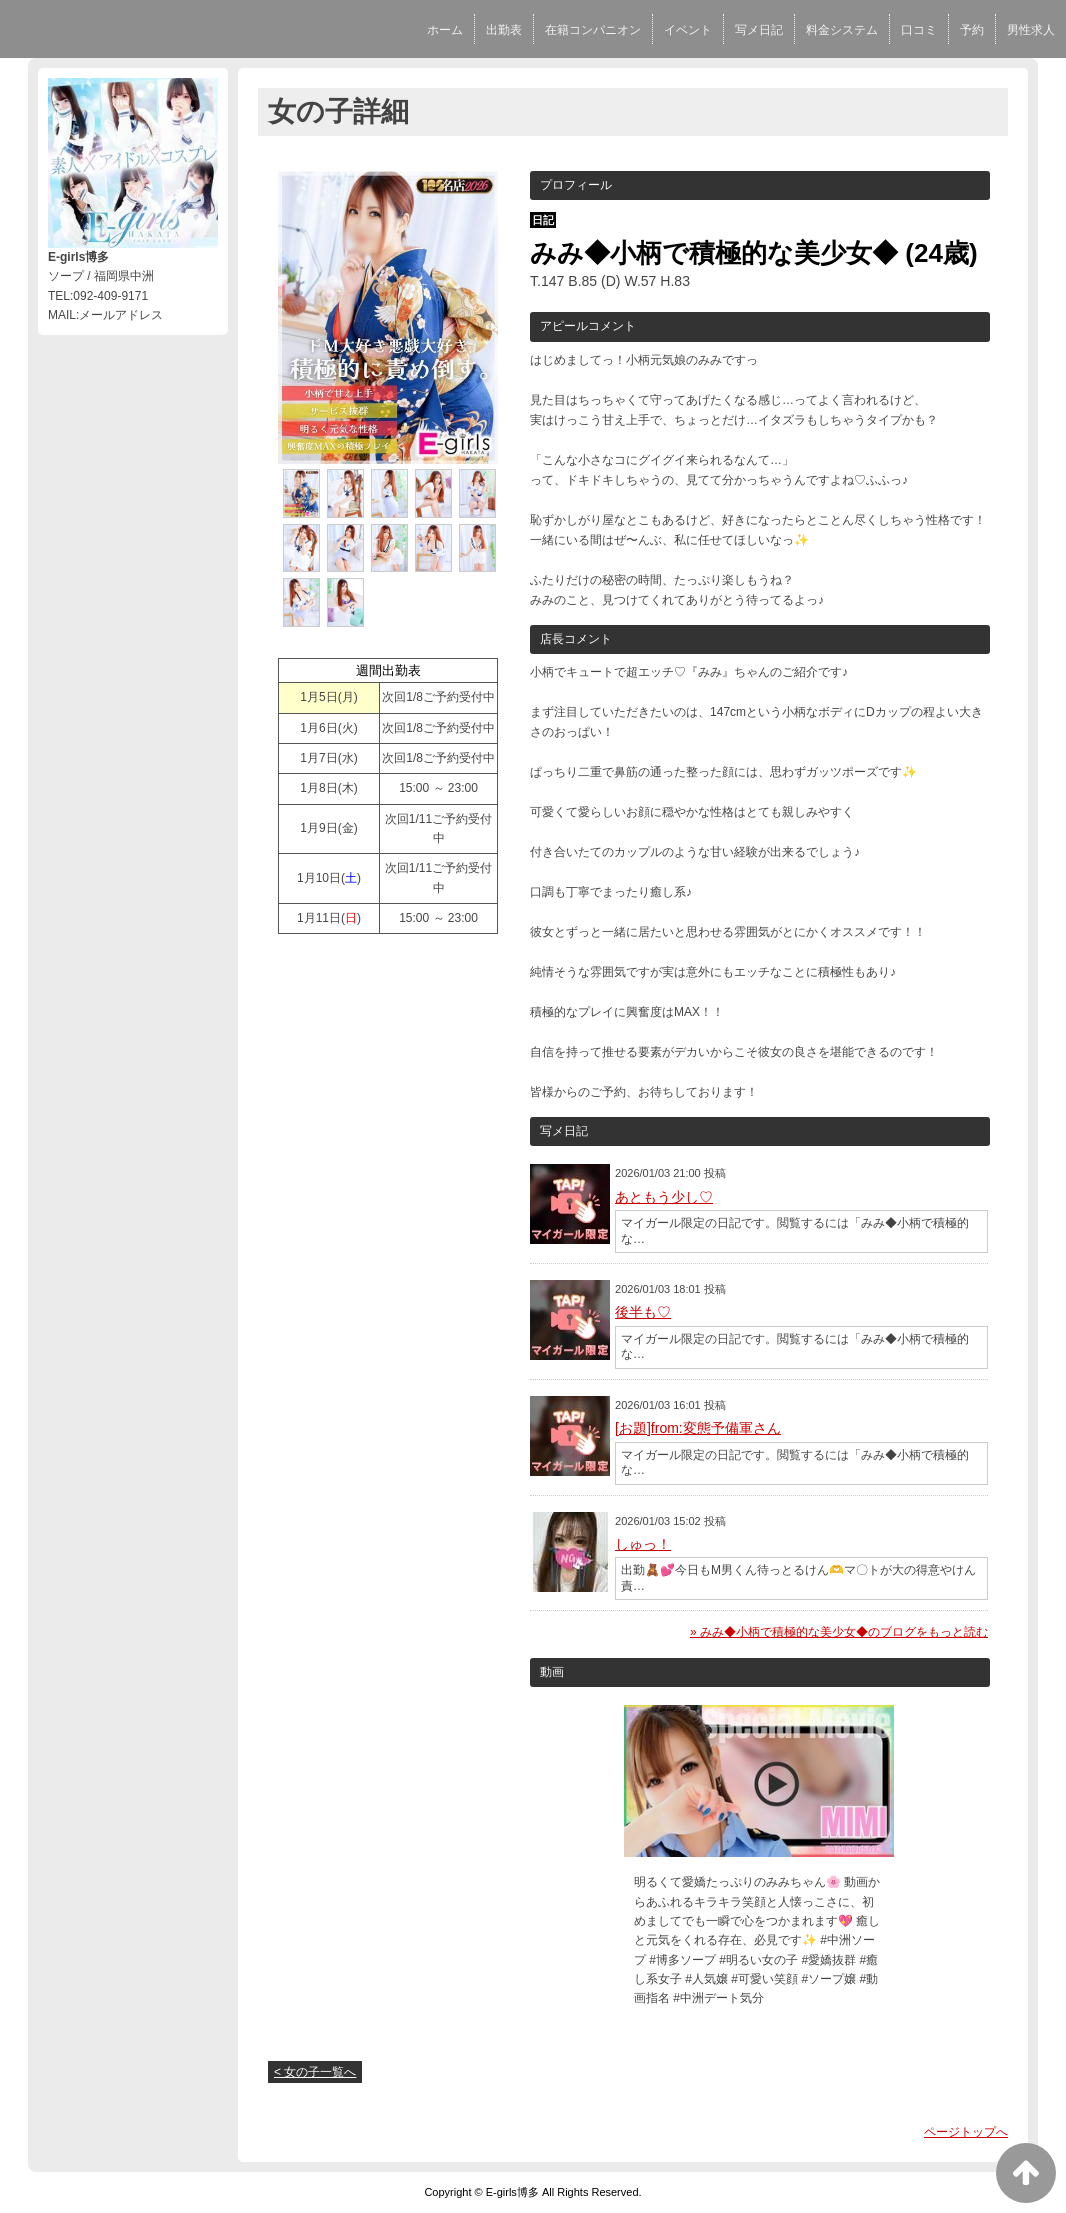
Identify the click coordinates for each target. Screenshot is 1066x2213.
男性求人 (1031, 30)
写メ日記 (759, 30)
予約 (972, 30)
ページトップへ (966, 2132)
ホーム (445, 30)
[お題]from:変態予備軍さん (698, 1428)
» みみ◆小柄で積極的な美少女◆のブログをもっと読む (839, 1632)
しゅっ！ (643, 1544)
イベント (688, 30)
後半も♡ (643, 1312)
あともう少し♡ (664, 1197)
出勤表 (504, 30)
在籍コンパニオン (593, 30)
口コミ (919, 30)
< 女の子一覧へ (315, 2072)
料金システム (842, 30)
